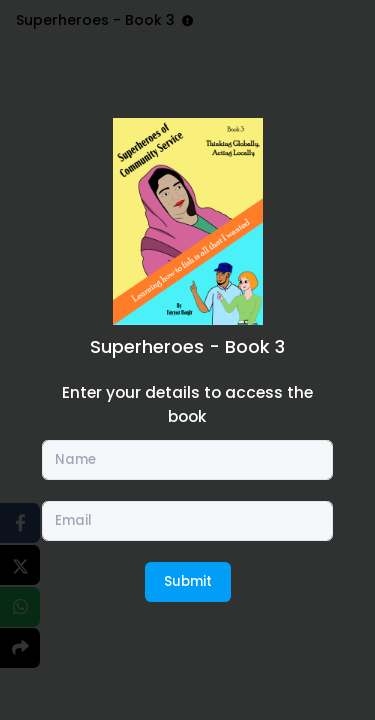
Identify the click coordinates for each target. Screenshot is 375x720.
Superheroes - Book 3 (187, 346)
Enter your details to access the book (187, 404)
